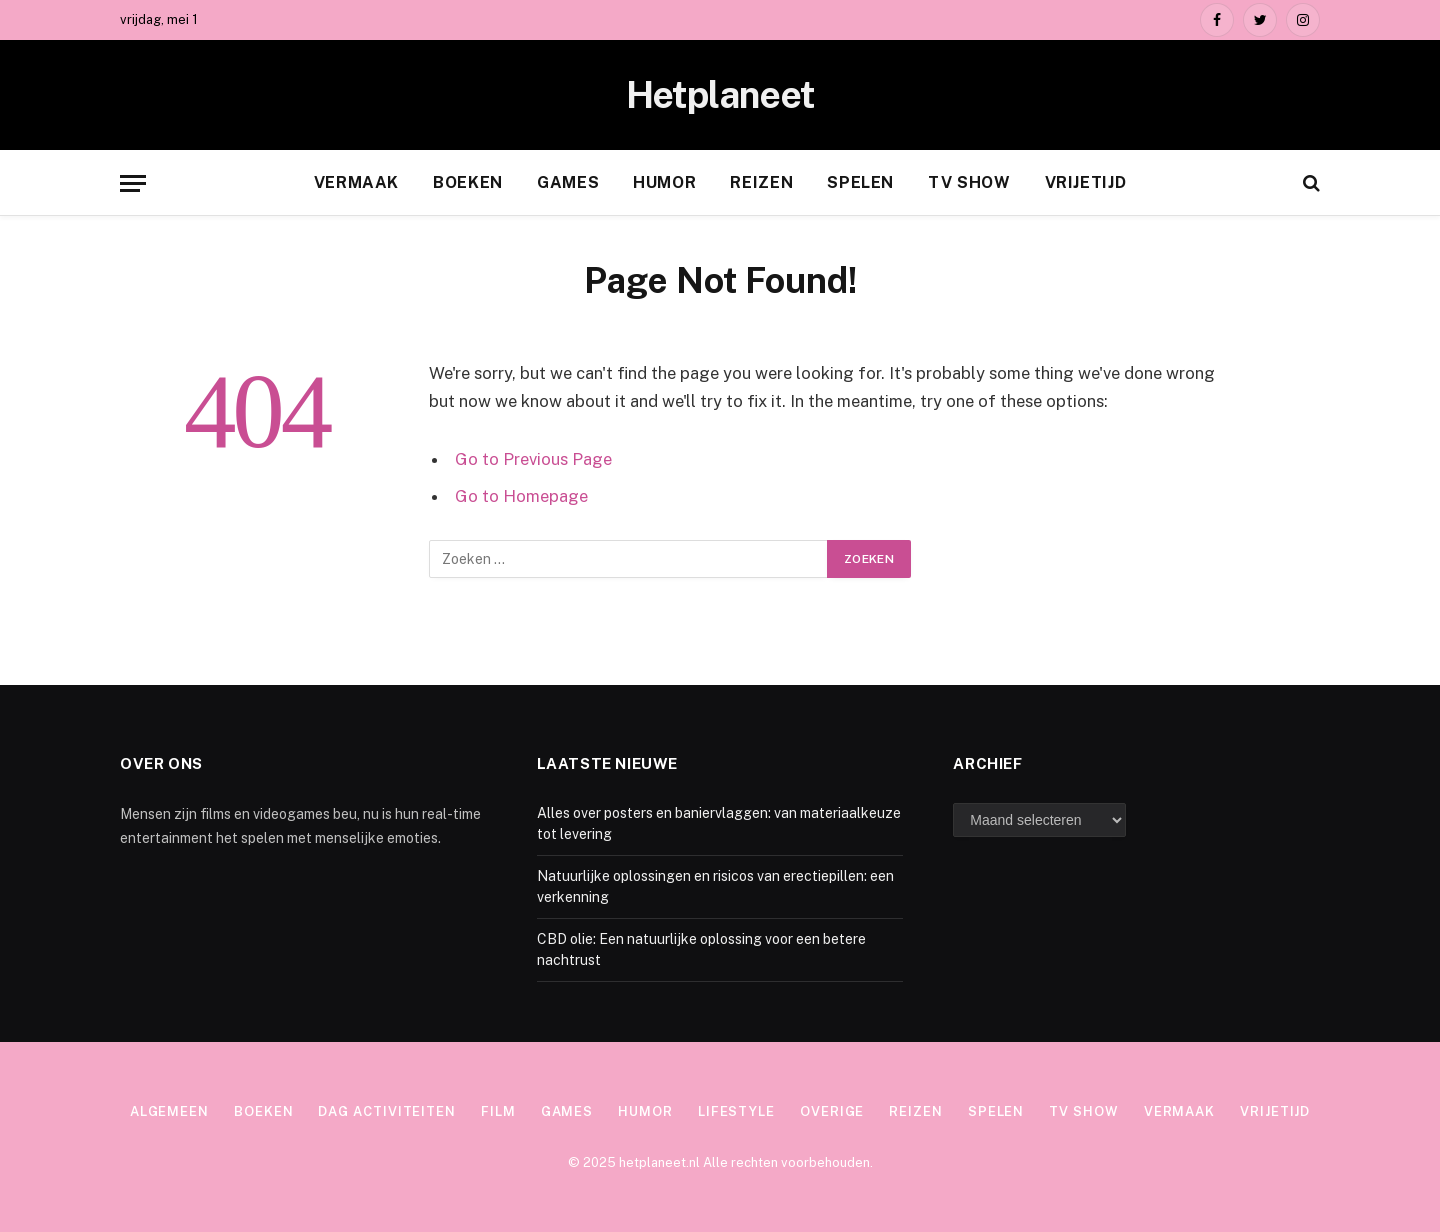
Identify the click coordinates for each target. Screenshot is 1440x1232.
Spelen (860, 182)
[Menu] (133, 183)
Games (568, 182)
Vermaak (356, 182)
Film (498, 1111)
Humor (664, 182)
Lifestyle (736, 1111)
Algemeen (169, 1111)
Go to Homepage (521, 496)
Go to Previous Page (533, 459)
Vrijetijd (1086, 182)
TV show (969, 182)
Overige (832, 1111)
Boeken (468, 182)
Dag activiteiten (387, 1111)
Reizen (761, 182)
